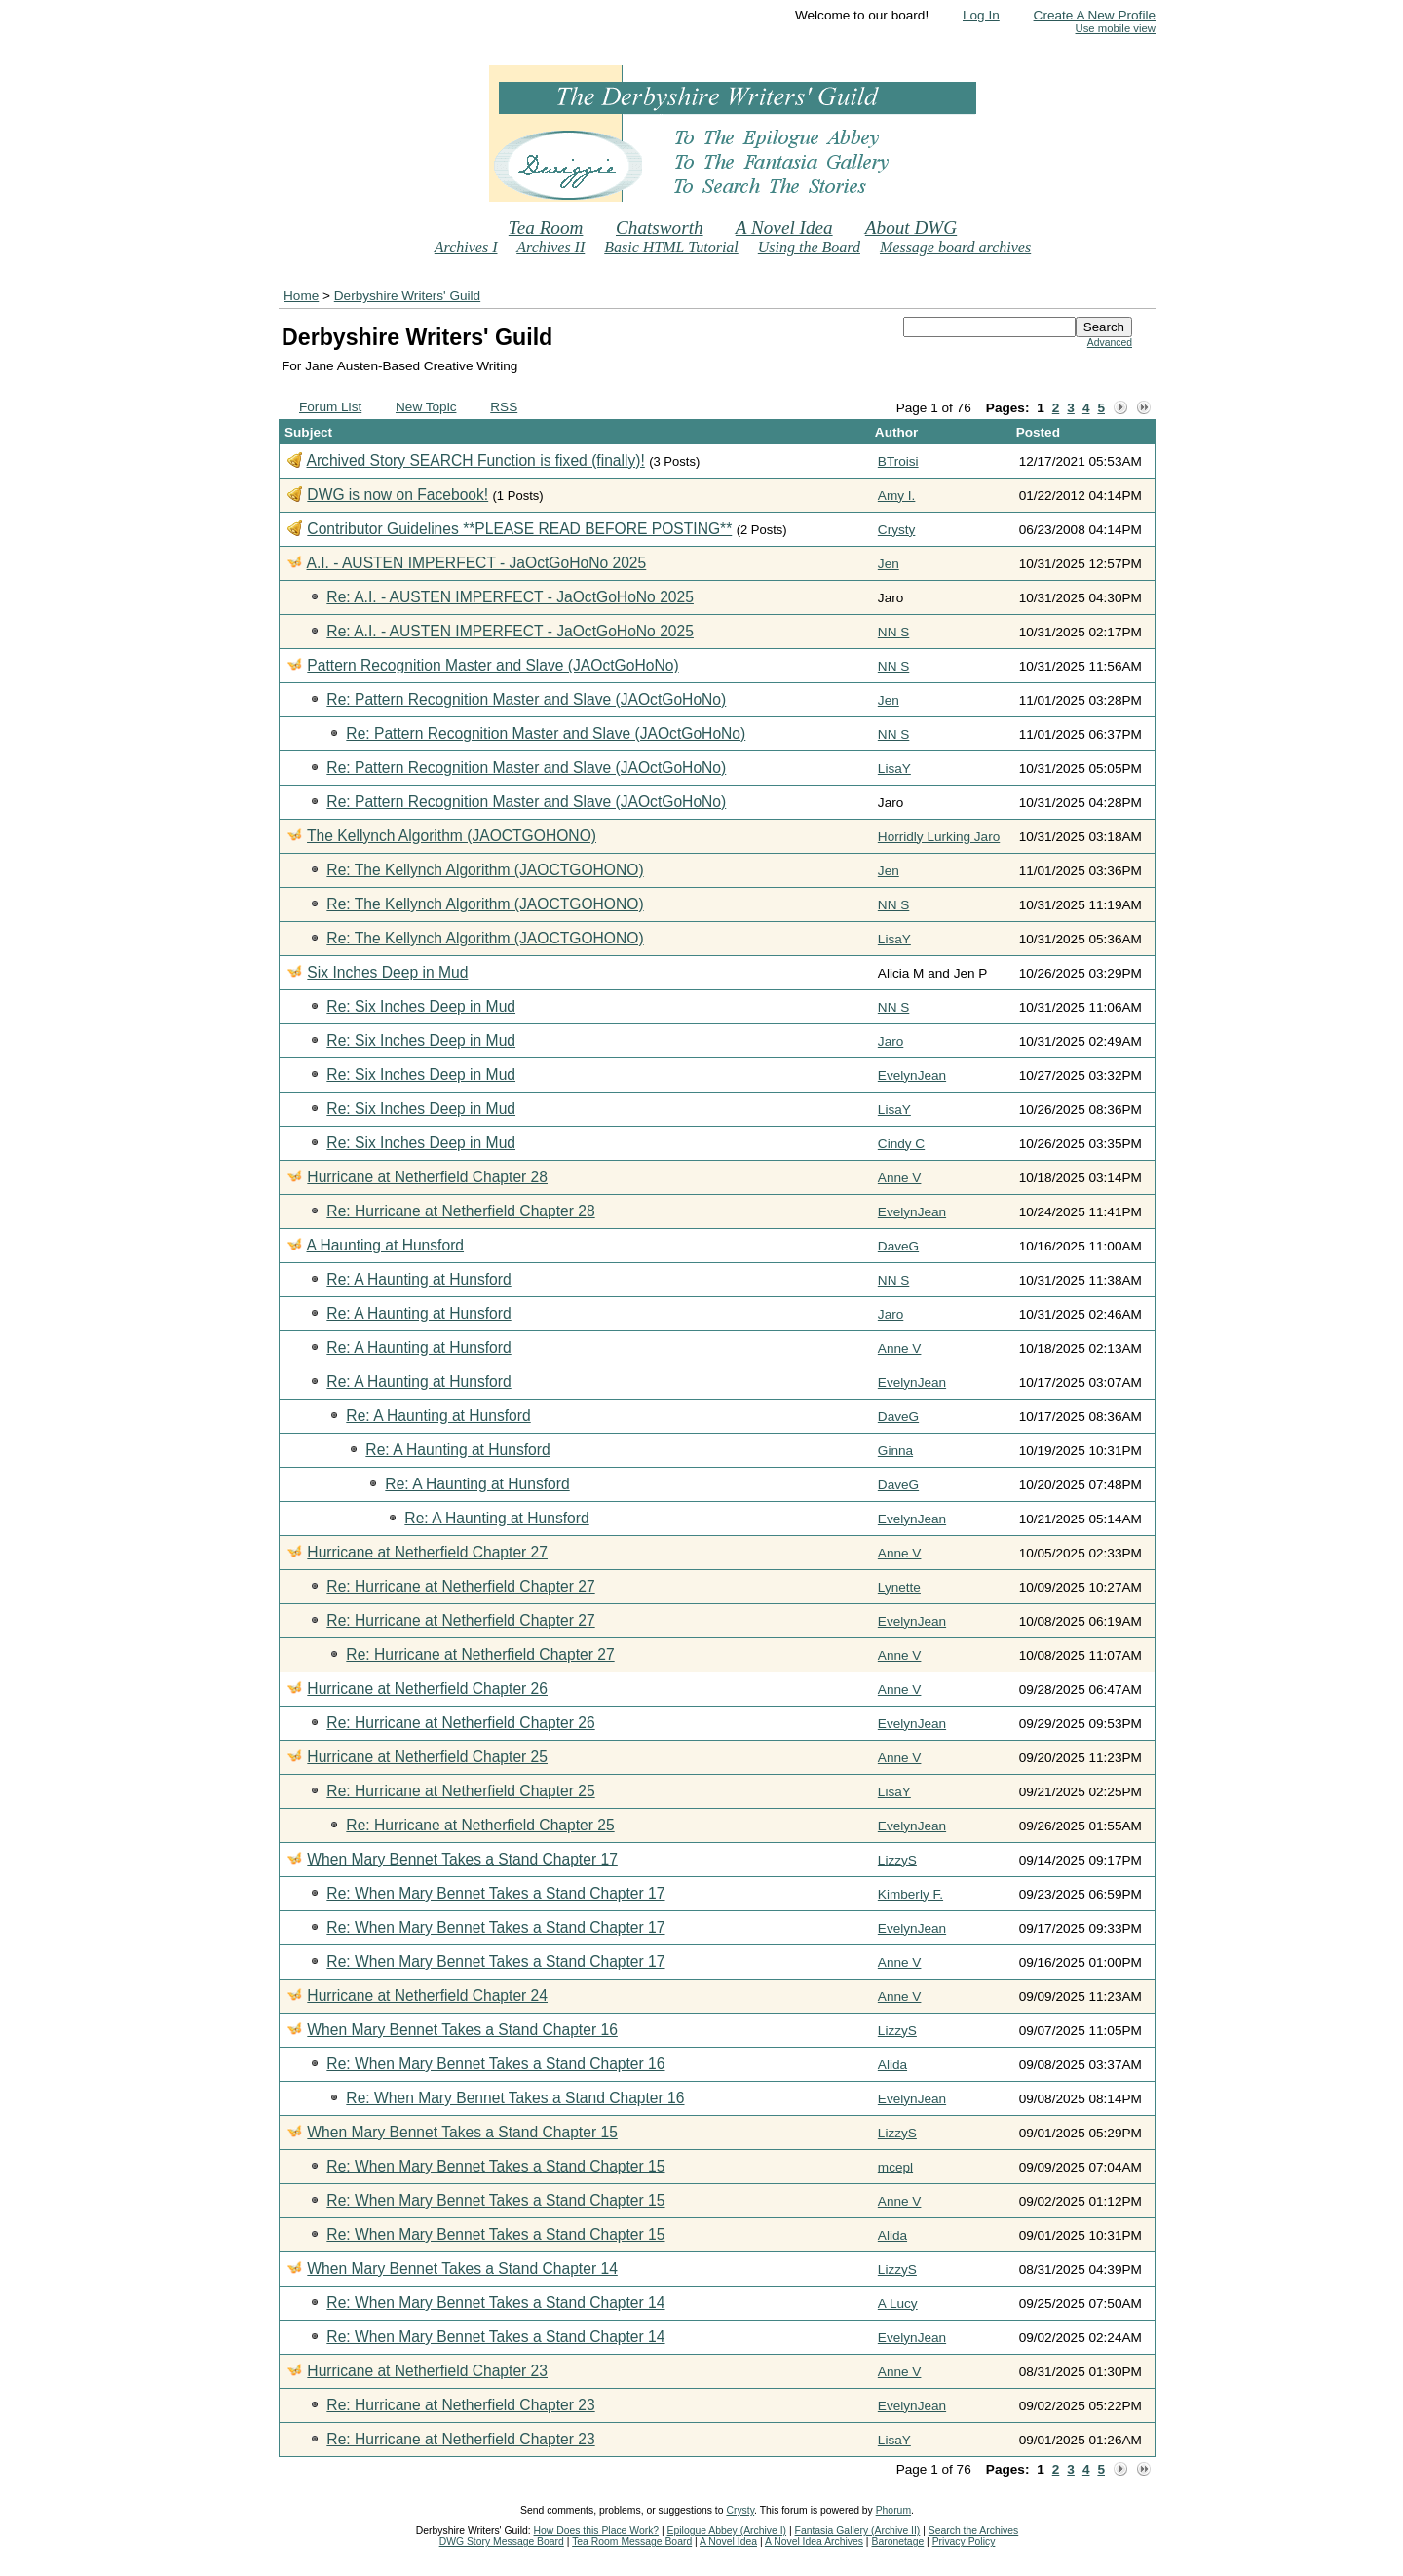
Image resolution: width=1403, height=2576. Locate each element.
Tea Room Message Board (632, 2541)
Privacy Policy (964, 2541)
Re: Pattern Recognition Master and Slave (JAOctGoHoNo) (526, 699)
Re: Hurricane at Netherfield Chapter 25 (460, 1791)
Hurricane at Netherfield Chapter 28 (427, 1177)
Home (301, 295)
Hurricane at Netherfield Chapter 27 (427, 1552)
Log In (981, 15)
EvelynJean (912, 1075)
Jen (888, 564)
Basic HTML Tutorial (671, 247)
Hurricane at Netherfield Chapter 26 (427, 1688)
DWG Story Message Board (501, 2541)
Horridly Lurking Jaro (939, 836)
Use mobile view (1116, 28)
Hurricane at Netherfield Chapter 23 (427, 2371)
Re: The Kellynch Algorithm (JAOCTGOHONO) (484, 870)
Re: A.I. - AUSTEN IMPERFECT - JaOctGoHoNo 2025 (510, 597)
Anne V (900, 1178)
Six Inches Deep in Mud (387, 972)
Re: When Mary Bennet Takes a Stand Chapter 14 (495, 2302)
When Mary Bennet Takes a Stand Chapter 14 (462, 2268)
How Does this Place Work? (597, 2530)
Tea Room (546, 227)
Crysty (897, 529)
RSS (503, 407)
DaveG (898, 1246)
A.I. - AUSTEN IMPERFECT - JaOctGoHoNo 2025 (476, 563)
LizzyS (897, 1860)
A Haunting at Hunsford (385, 1245)
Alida (892, 2064)
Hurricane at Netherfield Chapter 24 (427, 1995)
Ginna (895, 1450)
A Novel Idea (784, 227)
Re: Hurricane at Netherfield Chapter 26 (460, 1722)
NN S (893, 632)
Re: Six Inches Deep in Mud (420, 1006)
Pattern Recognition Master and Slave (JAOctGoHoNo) (492, 665)
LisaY (894, 768)
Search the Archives (973, 2530)
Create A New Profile (1095, 15)
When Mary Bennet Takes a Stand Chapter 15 (462, 2132)
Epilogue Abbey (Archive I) (726, 2530)
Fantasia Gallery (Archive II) (858, 2530)
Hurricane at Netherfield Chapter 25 (427, 1757)
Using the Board (809, 247)
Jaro (890, 1041)
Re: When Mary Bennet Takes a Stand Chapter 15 (495, 2166)
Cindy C (901, 1143)
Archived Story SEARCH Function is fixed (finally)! (475, 460)
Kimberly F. (910, 1894)
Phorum (893, 2510)
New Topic (426, 407)
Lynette (899, 1587)
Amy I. (897, 495)
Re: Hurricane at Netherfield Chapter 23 (460, 2405)
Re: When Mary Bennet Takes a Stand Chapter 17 (495, 1893)
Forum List (330, 407)
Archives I (466, 247)
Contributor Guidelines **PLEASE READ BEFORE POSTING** (519, 528)
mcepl (895, 2167)
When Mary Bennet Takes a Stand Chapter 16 (462, 2029)
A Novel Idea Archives (814, 2541)
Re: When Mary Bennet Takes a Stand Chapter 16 (495, 2064)
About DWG (911, 227)
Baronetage (897, 2541)
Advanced (1109, 342)
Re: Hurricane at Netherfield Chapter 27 (460, 1586)
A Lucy (898, 2303)
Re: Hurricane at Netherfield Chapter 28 (460, 1211)
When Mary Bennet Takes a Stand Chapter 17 (462, 1859)
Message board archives (955, 247)
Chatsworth (659, 227)
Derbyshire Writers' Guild (407, 295)
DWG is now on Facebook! (397, 494)
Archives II (550, 247)
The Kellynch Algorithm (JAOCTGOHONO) (451, 835)
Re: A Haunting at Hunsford (418, 1279)
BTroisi (898, 461)
